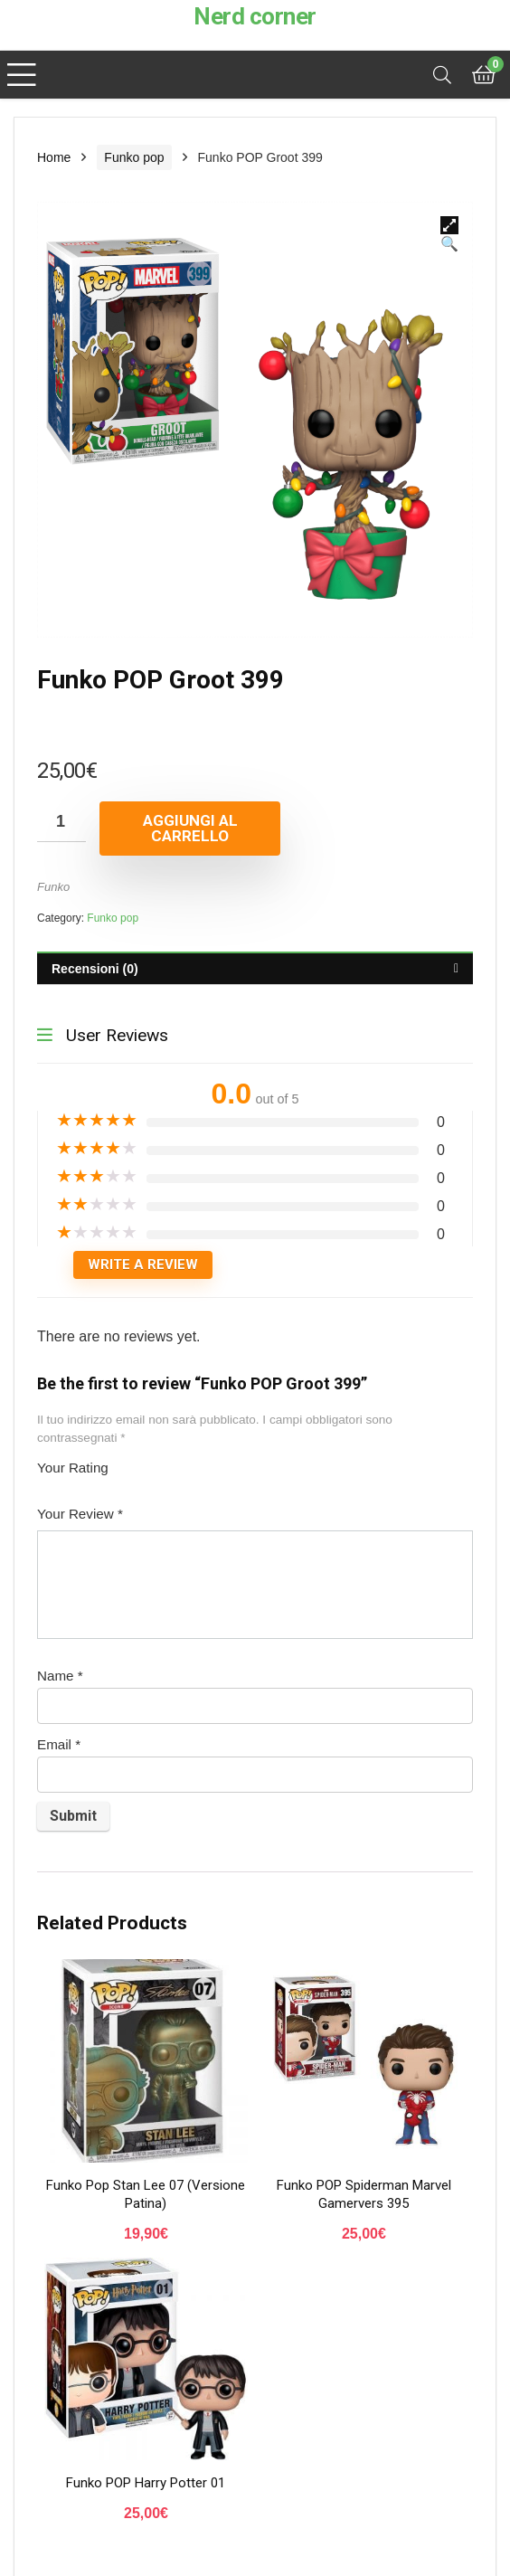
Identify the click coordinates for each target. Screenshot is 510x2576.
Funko (53, 887)
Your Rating (73, 1467)
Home (54, 157)
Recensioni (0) (95, 968)
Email (58, 1744)
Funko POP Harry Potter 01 (145, 2483)
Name (60, 1675)
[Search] (442, 75)
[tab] (255, 968)
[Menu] (21, 75)
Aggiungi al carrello (190, 828)
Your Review (80, 1513)
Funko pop (134, 157)
